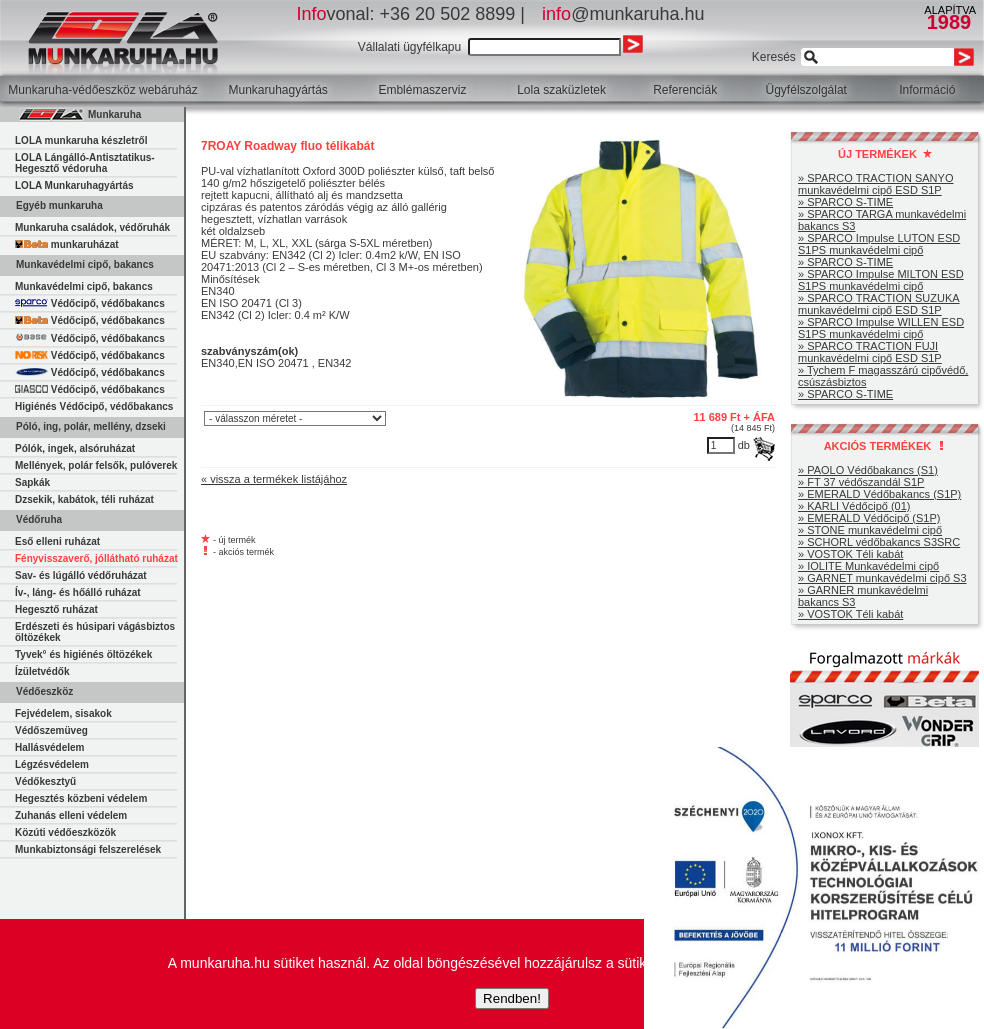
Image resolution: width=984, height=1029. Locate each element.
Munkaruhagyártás (277, 90)
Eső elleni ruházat (57, 541)
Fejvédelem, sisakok (63, 713)
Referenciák (685, 90)
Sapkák (32, 482)
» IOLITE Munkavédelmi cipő (868, 566)
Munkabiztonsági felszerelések (88, 849)
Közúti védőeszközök (65, 832)
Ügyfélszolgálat (806, 90)
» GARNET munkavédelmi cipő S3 (882, 578)
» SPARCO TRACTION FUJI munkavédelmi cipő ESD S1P (870, 352)
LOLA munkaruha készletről (81, 140)
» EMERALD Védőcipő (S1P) (869, 518)
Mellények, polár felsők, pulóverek (96, 465)
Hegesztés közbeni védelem (81, 798)
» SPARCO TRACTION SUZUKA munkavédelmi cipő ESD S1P (879, 304)
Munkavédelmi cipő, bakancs (84, 286)
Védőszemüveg (51, 730)
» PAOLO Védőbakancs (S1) (868, 470)
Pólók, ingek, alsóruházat (75, 448)
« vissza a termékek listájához (274, 479)
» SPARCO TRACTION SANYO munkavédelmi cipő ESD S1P (875, 184)
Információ (927, 90)
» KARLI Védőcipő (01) (854, 506)
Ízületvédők (42, 671)
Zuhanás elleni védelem (71, 815)
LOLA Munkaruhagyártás (74, 185)
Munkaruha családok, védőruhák (92, 227)
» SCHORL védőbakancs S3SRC (879, 542)
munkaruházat (67, 244)
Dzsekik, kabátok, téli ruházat (84, 499)
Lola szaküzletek (561, 90)
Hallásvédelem (50, 747)
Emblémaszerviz (422, 90)
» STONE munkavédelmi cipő (870, 530)
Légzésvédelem (52, 764)
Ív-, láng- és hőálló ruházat (78, 592)
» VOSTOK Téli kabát (850, 554)
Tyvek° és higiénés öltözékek (83, 654)
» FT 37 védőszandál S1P (861, 482)
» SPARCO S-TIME (845, 202)
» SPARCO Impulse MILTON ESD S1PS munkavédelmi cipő (881, 280)
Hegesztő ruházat (56, 609)
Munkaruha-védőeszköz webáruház (102, 90)
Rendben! (512, 998)
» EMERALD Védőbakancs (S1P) (879, 494)
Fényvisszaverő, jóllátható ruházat (96, 558)
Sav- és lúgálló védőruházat (81, 575)
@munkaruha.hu (623, 14)
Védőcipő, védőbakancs (90, 303)
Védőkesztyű (45, 781)
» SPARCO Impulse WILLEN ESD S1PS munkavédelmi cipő (881, 328)
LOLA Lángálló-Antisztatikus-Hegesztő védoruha (85, 163)
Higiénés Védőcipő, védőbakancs (94, 406)
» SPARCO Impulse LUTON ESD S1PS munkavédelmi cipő (879, 244)
